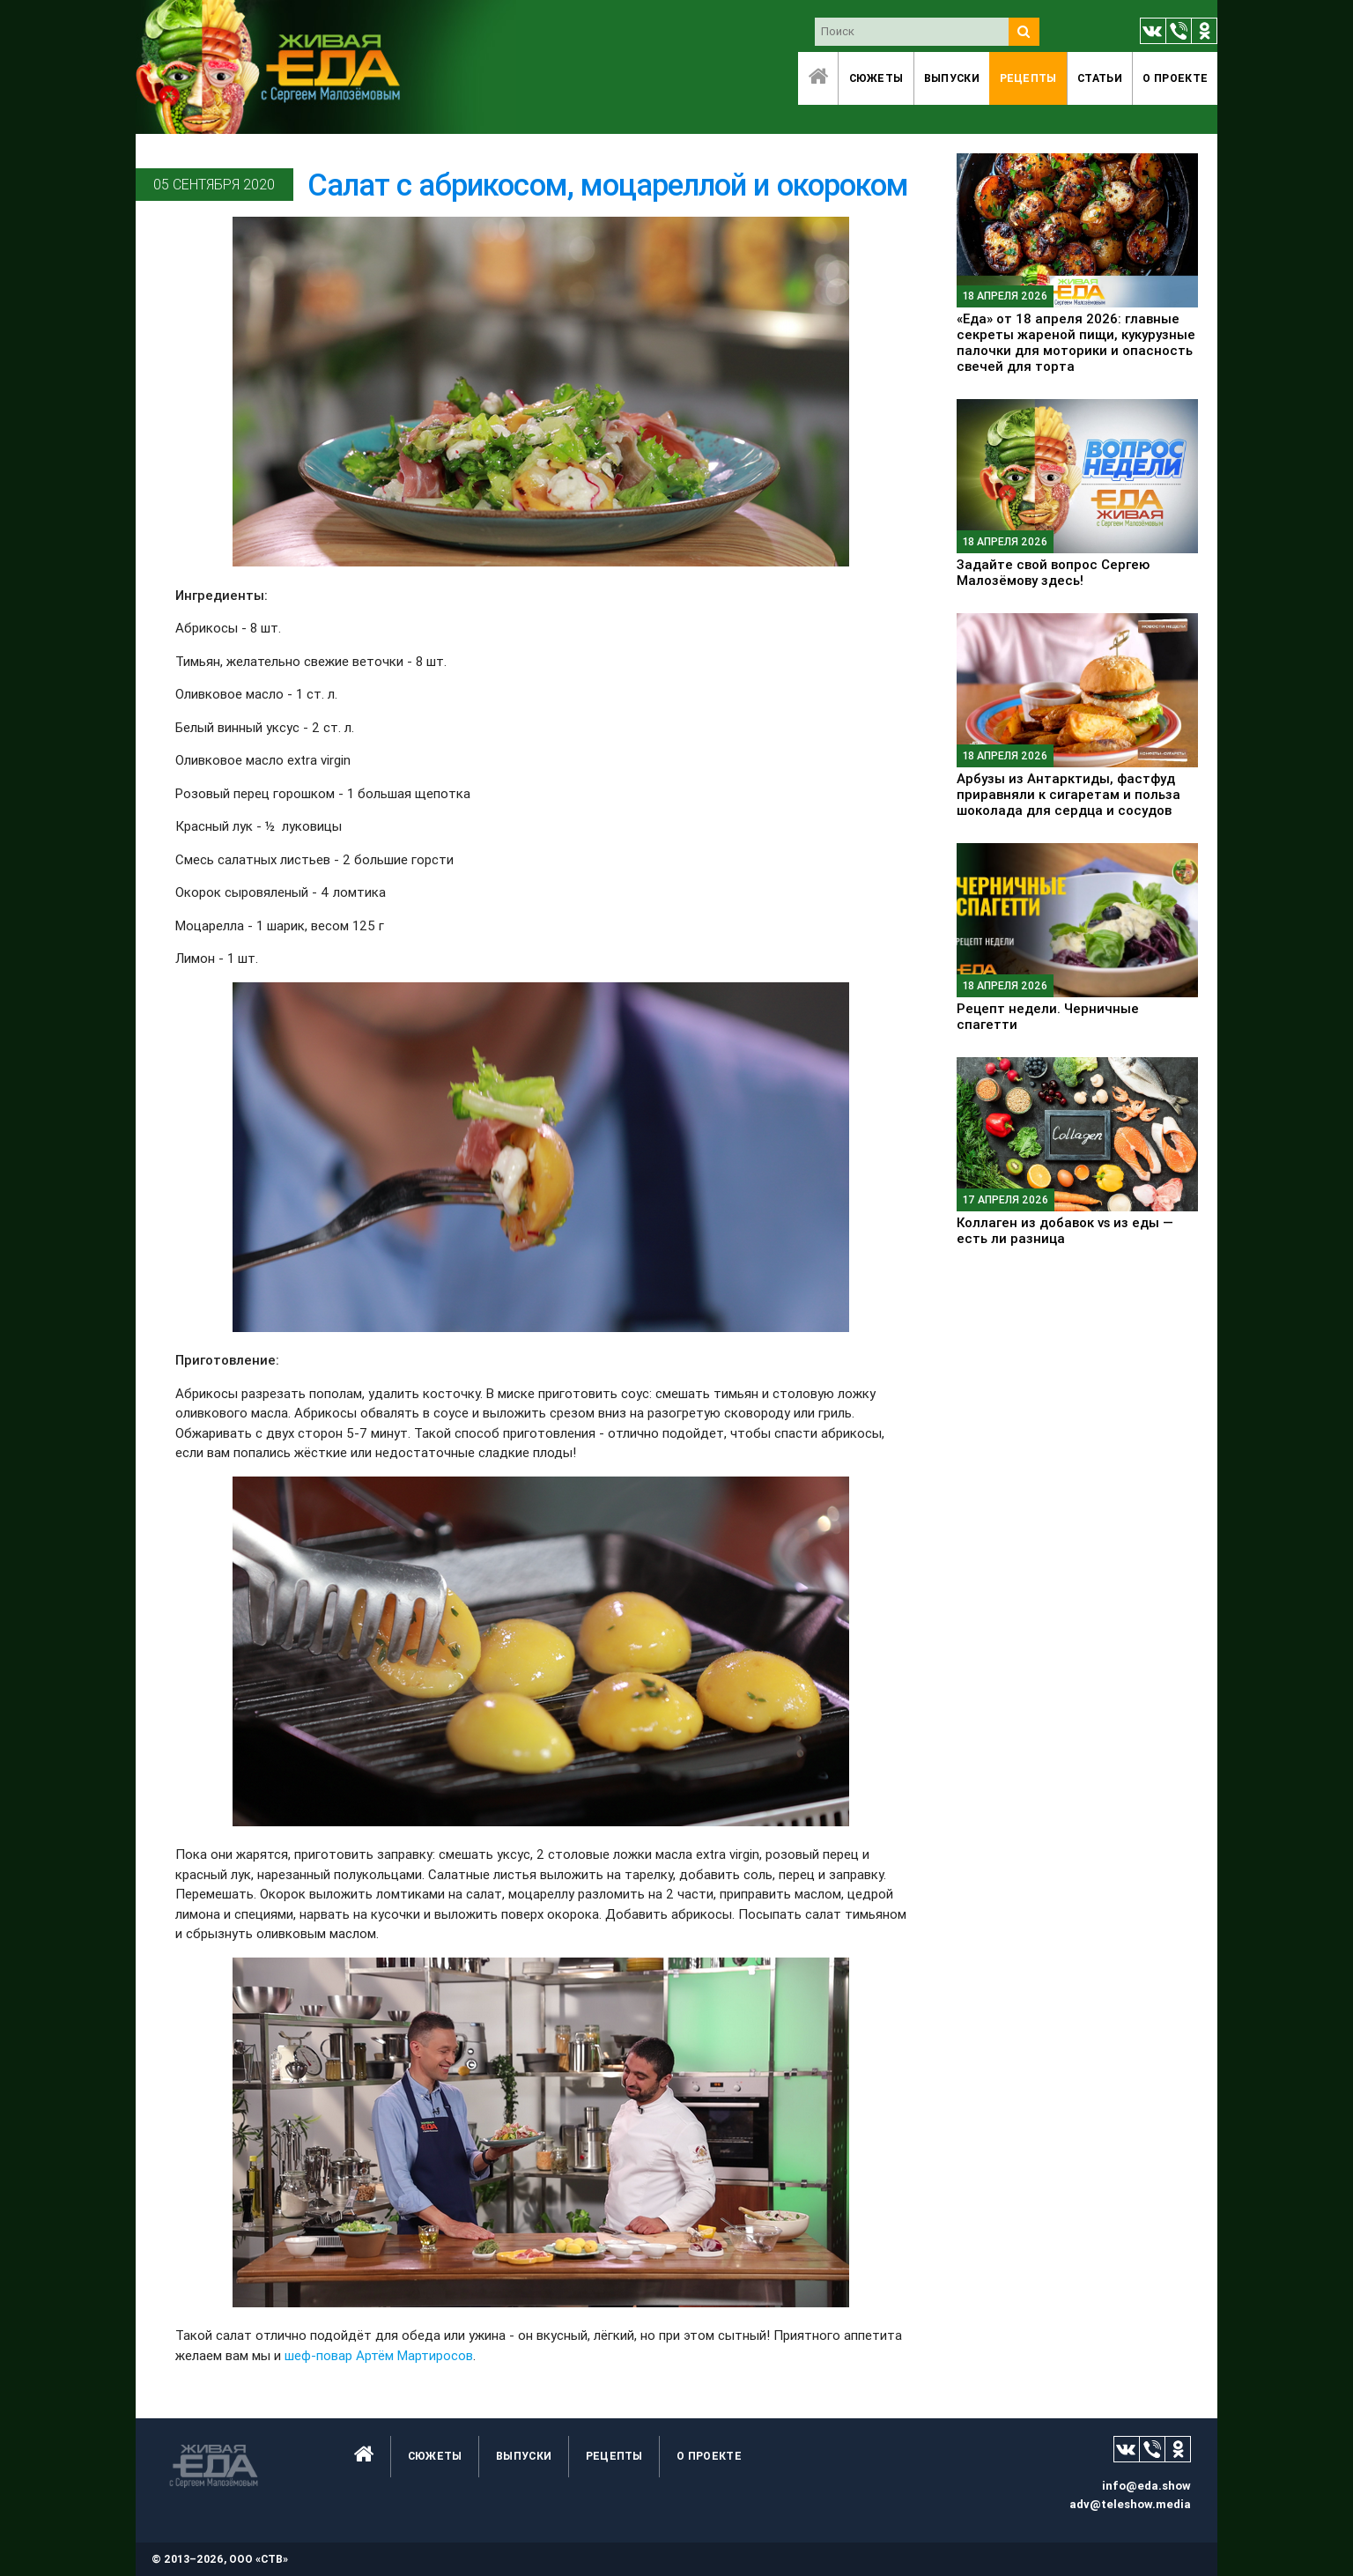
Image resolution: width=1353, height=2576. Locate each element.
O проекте (1175, 78)
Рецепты (1028, 78)
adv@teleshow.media (1130, 2504)
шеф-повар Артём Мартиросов (379, 2355)
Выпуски (952, 78)
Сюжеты (876, 78)
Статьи (1099, 78)
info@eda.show (1146, 2485)
